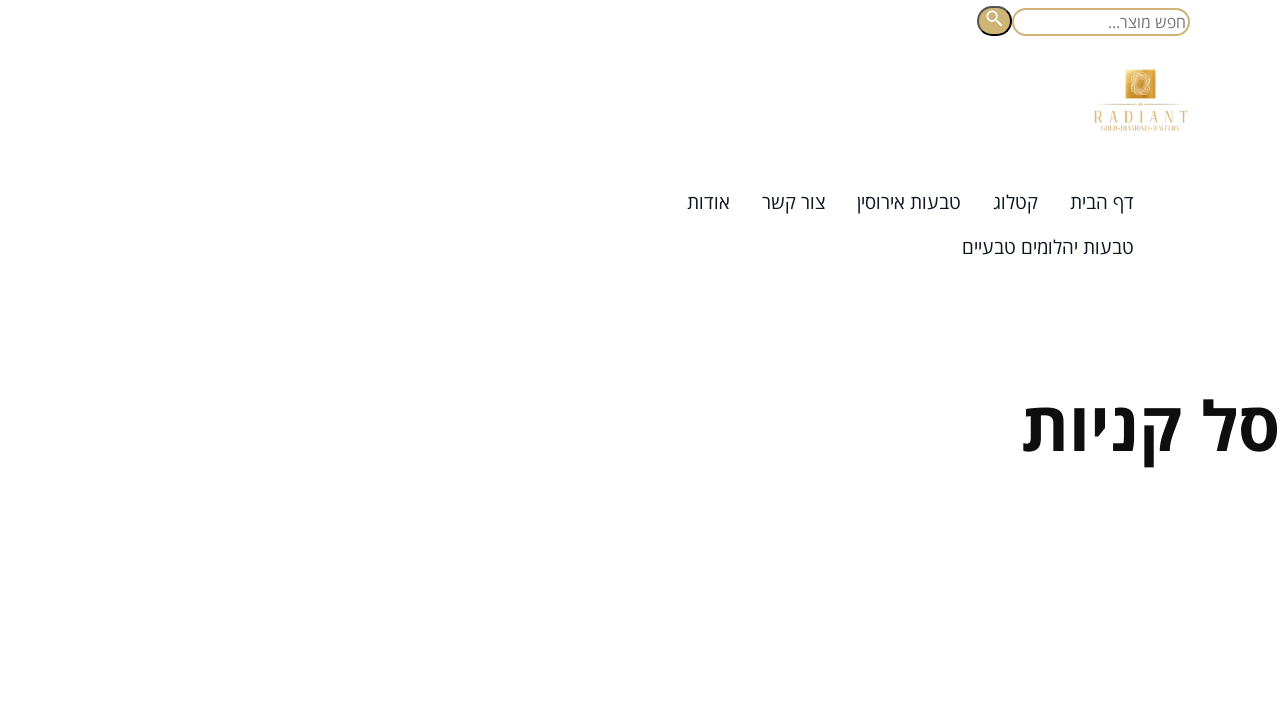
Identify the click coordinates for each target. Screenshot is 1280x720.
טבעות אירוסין (909, 202)
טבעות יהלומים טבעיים (1048, 247)
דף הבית (1102, 202)
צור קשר (793, 202)
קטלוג (1015, 202)
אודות (708, 202)
